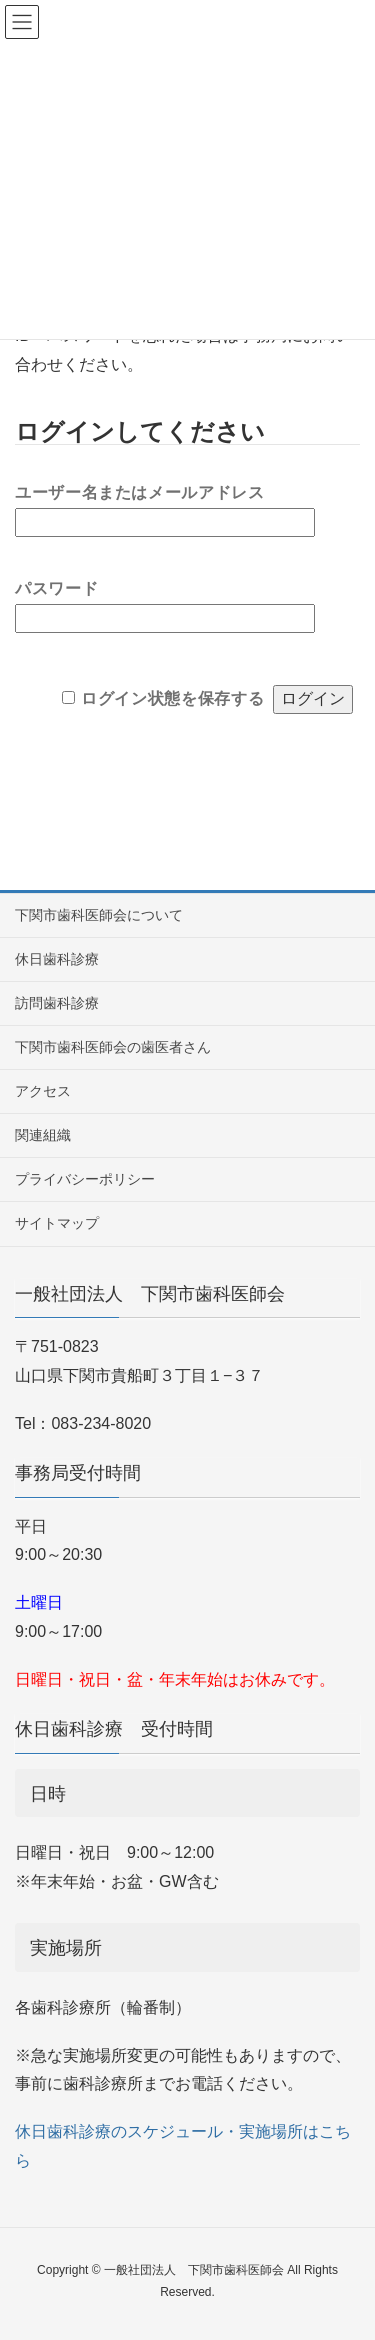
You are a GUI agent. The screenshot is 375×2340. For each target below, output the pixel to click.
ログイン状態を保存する (172, 698)
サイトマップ (57, 1223)
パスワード (56, 584)
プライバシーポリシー (85, 1179)
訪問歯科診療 (57, 1003)
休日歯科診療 (57, 959)
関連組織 (43, 1135)
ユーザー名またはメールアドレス (140, 488)
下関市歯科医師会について (99, 915)
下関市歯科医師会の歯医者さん (113, 1047)
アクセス (43, 1091)
